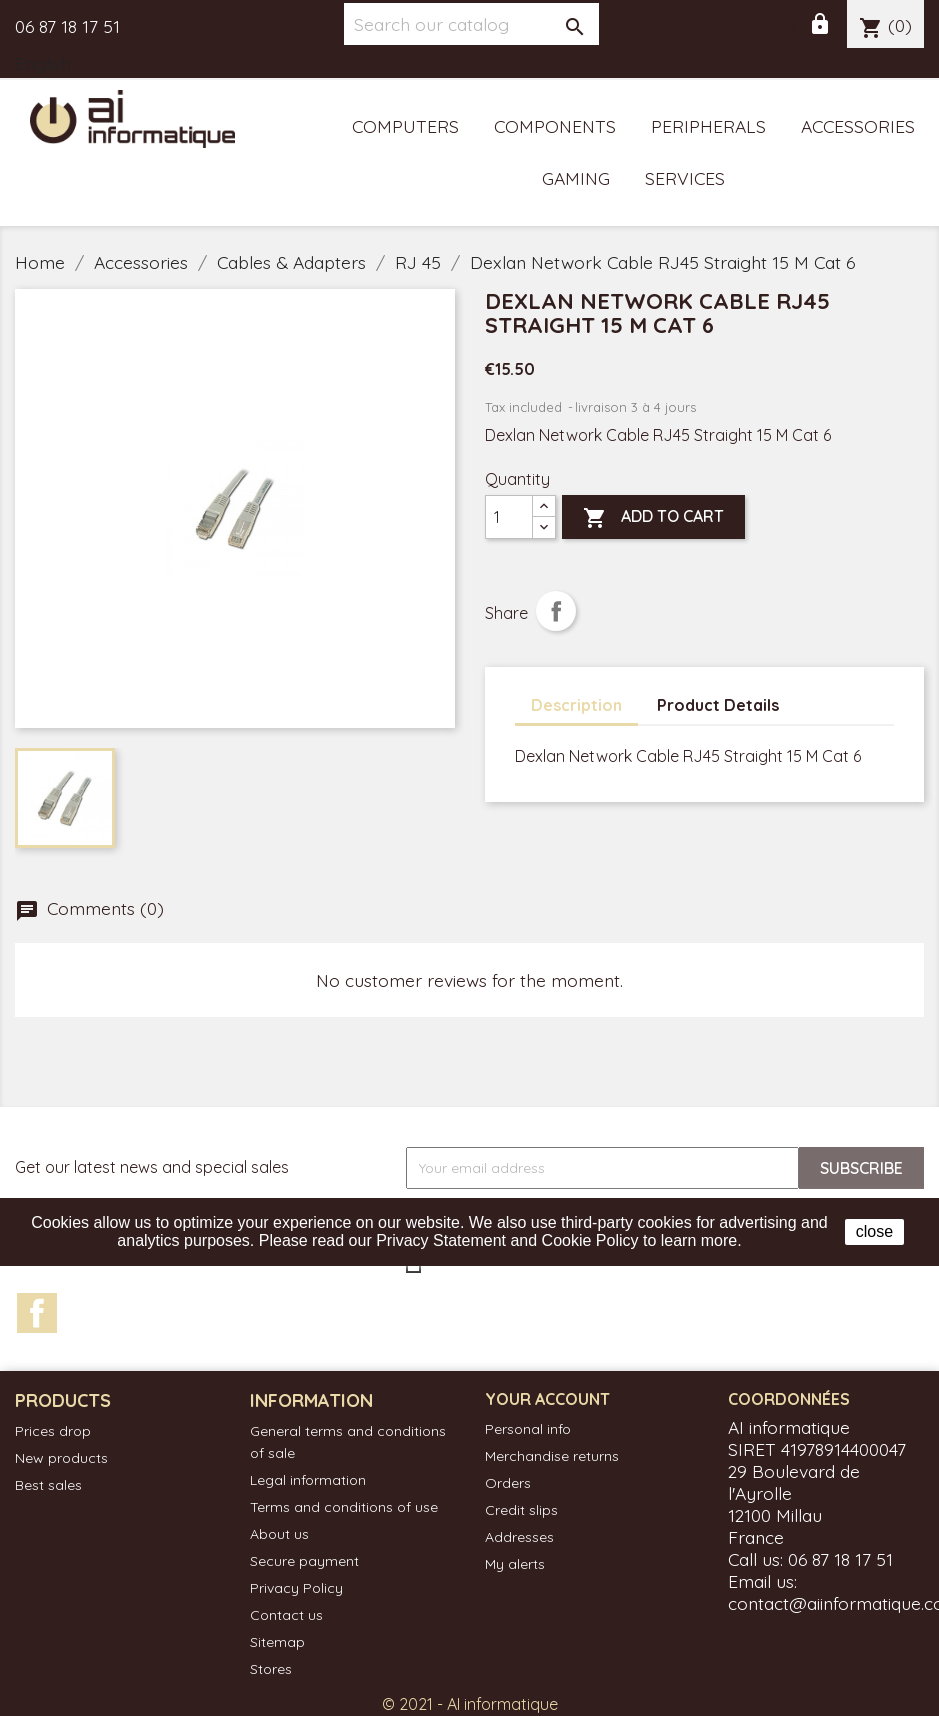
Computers (405, 126)
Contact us (286, 1615)
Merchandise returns (552, 1456)
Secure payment (304, 1561)
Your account (547, 1399)
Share (556, 611)
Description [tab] (576, 705)
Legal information (308, 1480)
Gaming (576, 178)
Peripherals (708, 126)
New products (61, 1458)
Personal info (528, 1429)
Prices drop (53, 1431)
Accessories (858, 126)
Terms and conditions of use (344, 1507)
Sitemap (277, 1642)
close (874, 1231)
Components (555, 126)
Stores (271, 1669)
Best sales (48, 1485)
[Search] (471, 24)
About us (279, 1534)
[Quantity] (509, 517)
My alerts (515, 1564)
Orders (508, 1483)
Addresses (519, 1537)
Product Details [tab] (718, 705)
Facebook (37, 1313)
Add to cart (653, 518)
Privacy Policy (296, 1588)
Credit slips (521, 1510)
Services (685, 178)
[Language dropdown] (54, 65)
